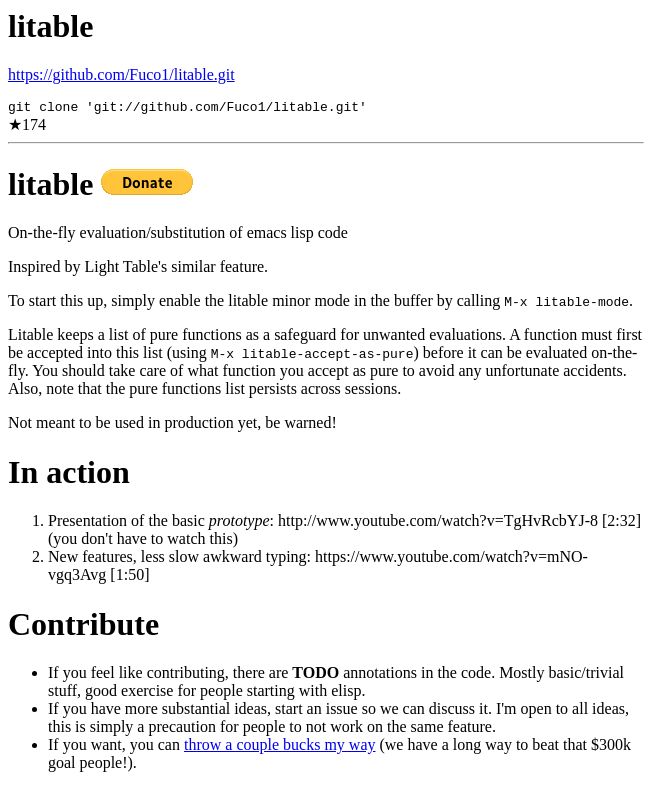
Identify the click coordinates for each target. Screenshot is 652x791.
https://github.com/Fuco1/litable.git (121, 74)
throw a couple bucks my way (280, 747)
